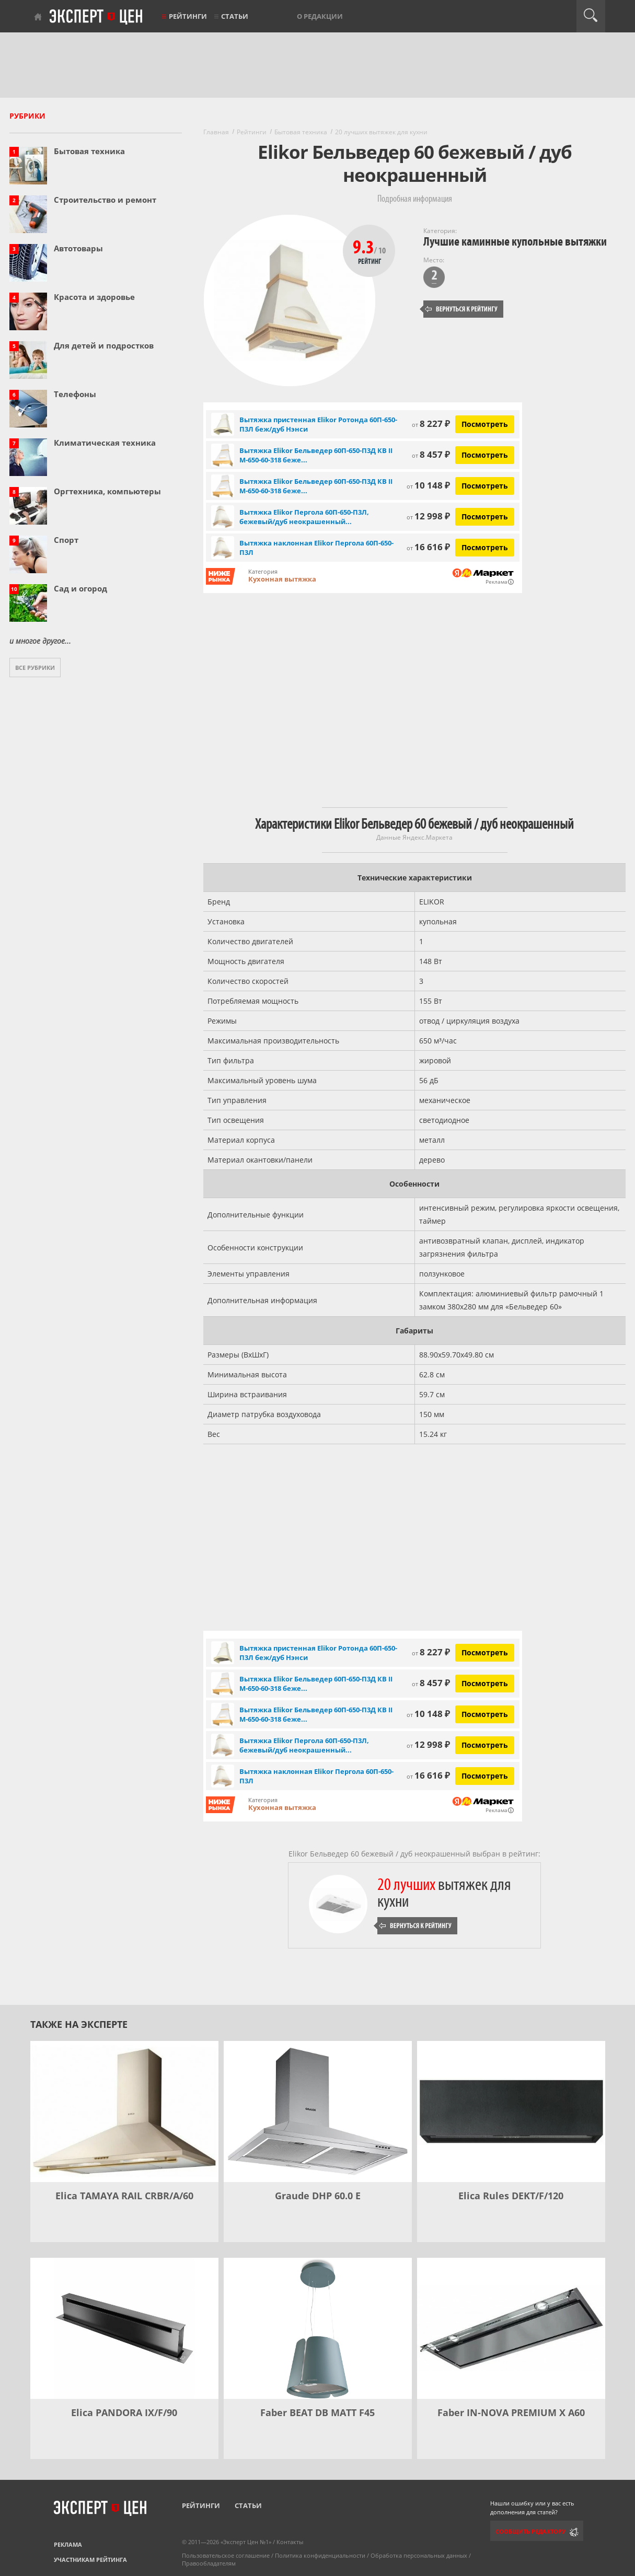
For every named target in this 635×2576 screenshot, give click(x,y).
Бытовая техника (89, 151)
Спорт (66, 540)
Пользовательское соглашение (226, 2555)
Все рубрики (35, 667)
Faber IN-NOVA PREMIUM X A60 (511, 2412)
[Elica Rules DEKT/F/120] (511, 2111)
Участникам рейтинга (90, 2559)
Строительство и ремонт (105, 199)
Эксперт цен (97, 17)
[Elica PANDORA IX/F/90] (124, 2328)
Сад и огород (80, 588)
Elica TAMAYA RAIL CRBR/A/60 (124, 2195)
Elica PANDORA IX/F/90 (124, 2412)
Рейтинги (188, 16)
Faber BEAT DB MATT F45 (317, 2412)
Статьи (234, 16)
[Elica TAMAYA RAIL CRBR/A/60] (124, 2111)
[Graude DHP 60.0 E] (318, 2111)
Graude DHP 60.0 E (318, 2195)
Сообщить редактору (530, 2531)
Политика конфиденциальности (320, 2555)
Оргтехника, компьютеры (107, 491)
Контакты (289, 2542)
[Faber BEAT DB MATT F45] (318, 2328)
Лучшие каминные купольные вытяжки (515, 241)
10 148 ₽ (428, 485)
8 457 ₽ (431, 454)
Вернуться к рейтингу (461, 309)
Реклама (68, 2544)
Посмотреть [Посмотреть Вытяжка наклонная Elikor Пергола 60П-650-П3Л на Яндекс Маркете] (484, 547)
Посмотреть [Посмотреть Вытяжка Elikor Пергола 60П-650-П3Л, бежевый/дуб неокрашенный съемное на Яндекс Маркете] (484, 516)
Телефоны (75, 394)
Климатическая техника (105, 442)
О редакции (320, 16)
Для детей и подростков (104, 345)
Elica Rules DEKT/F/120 (510, 2195)
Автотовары (78, 248)
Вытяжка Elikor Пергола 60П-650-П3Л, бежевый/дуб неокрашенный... (304, 516)
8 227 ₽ (431, 423)
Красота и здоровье (94, 297)
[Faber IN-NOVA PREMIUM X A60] (511, 2328)
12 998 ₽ (428, 516)
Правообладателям (209, 2563)
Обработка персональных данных (419, 2555)
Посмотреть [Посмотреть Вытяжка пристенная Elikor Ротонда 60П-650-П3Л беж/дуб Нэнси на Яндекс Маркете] (484, 424)
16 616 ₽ (428, 547)
